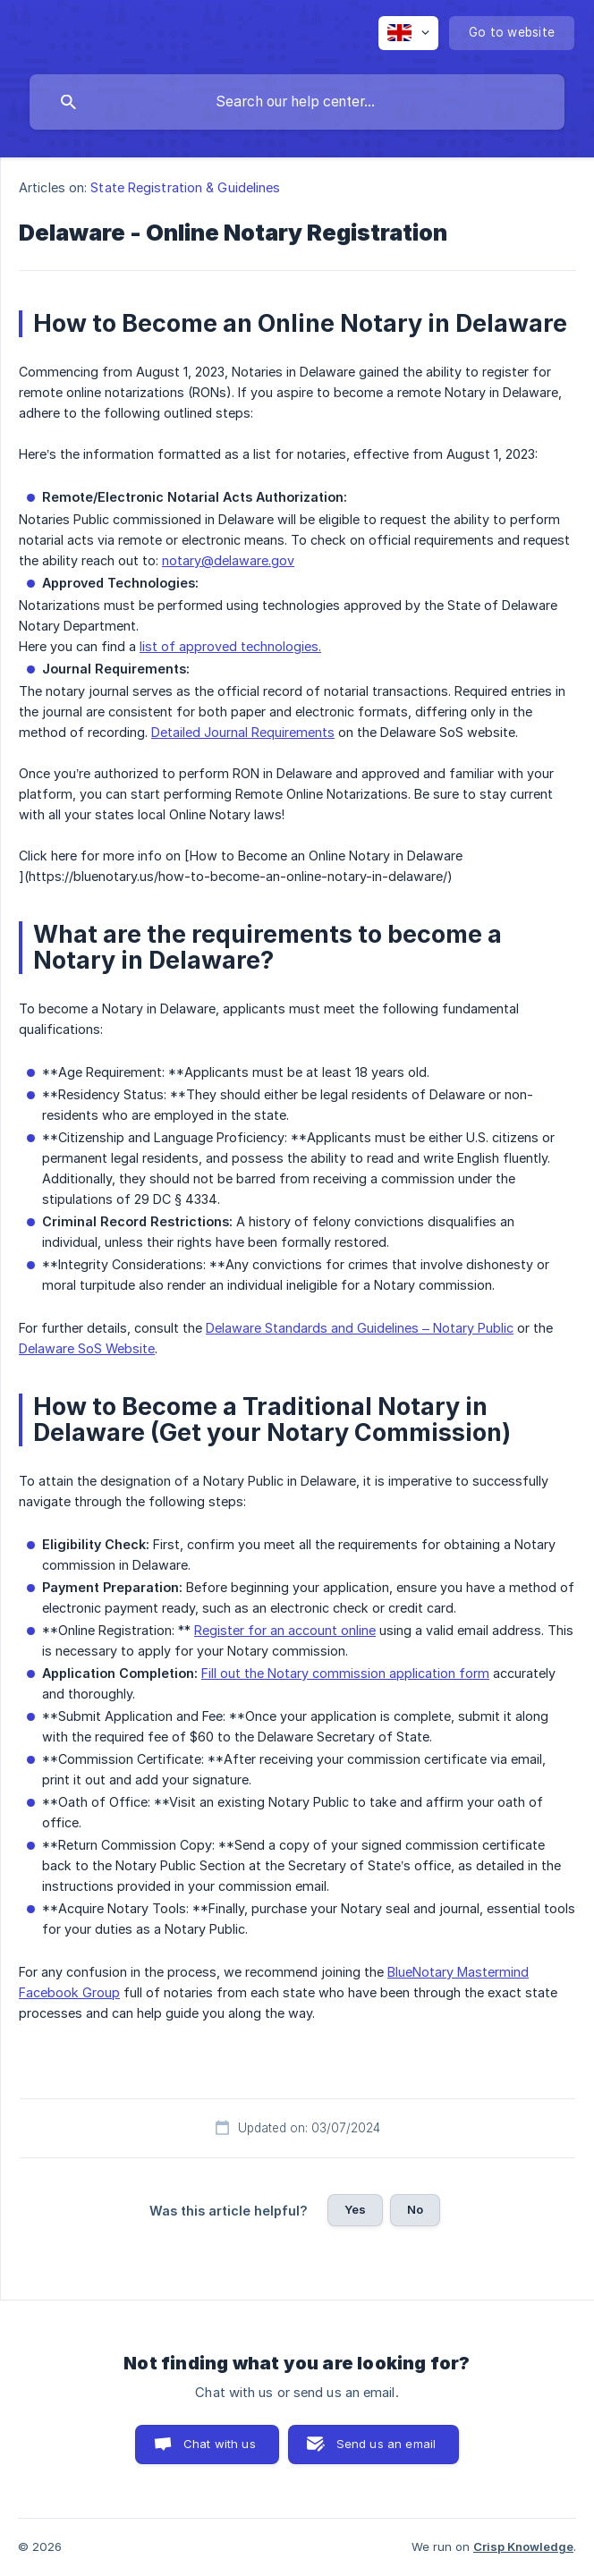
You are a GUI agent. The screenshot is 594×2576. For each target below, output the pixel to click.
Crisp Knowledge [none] (523, 2546)
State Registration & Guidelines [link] (185, 187)
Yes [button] (355, 2209)
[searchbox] (297, 102)
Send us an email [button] (386, 2443)
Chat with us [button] (219, 2443)
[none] (408, 33)
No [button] (415, 2209)
